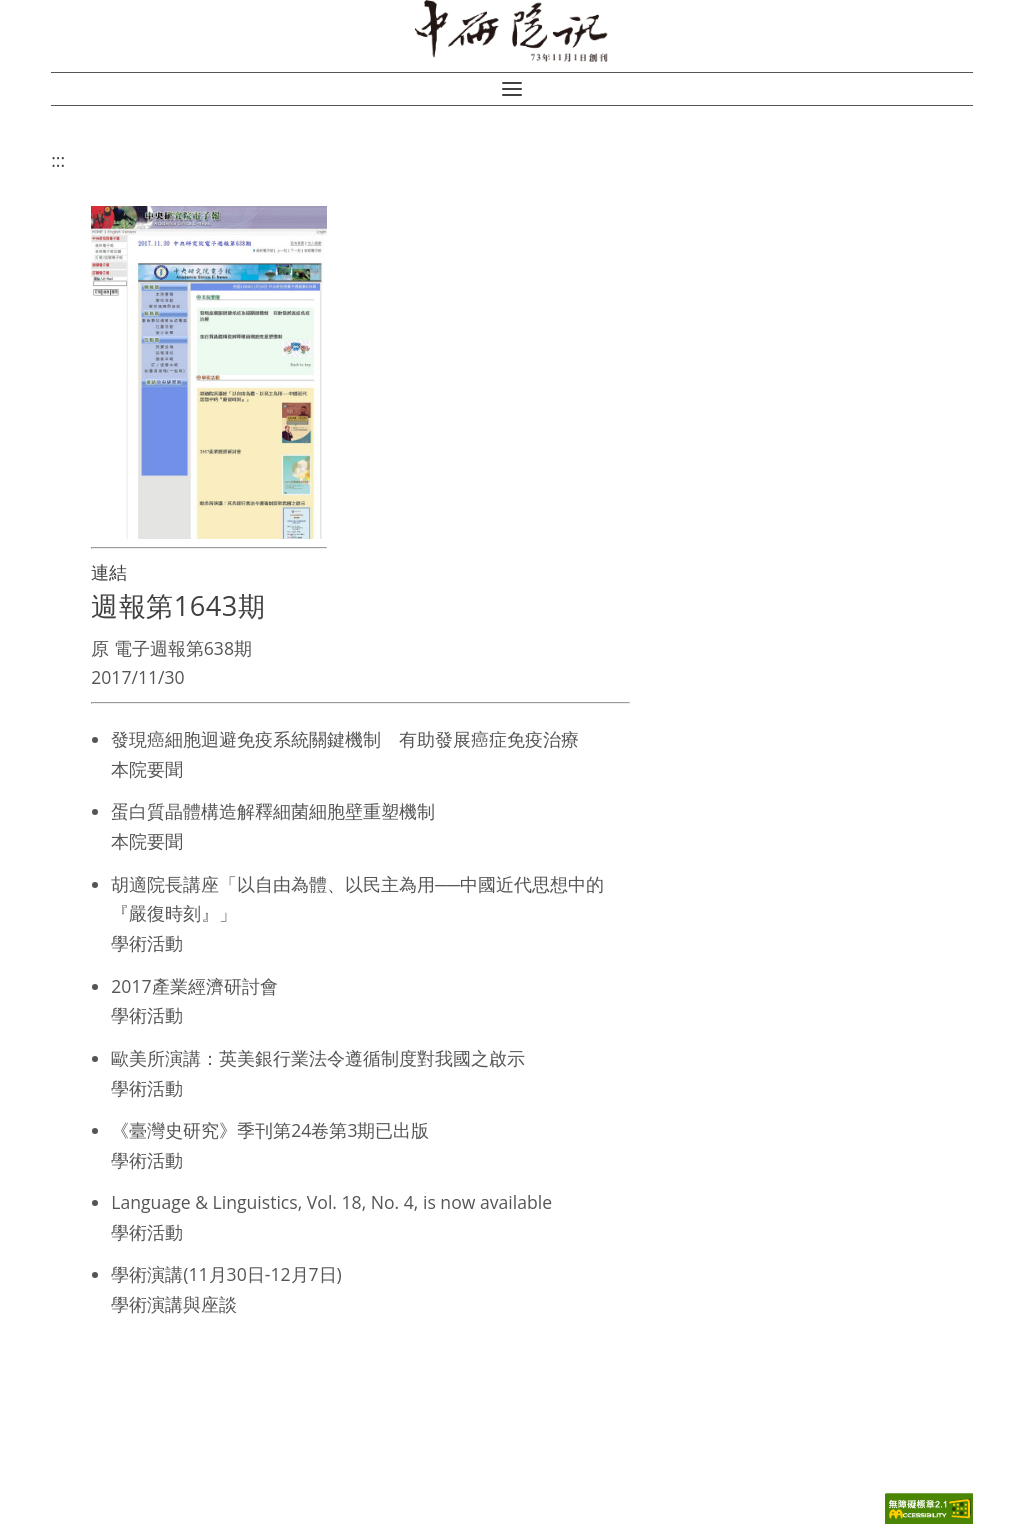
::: (58, 160)
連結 (109, 572)
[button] (512, 89)
